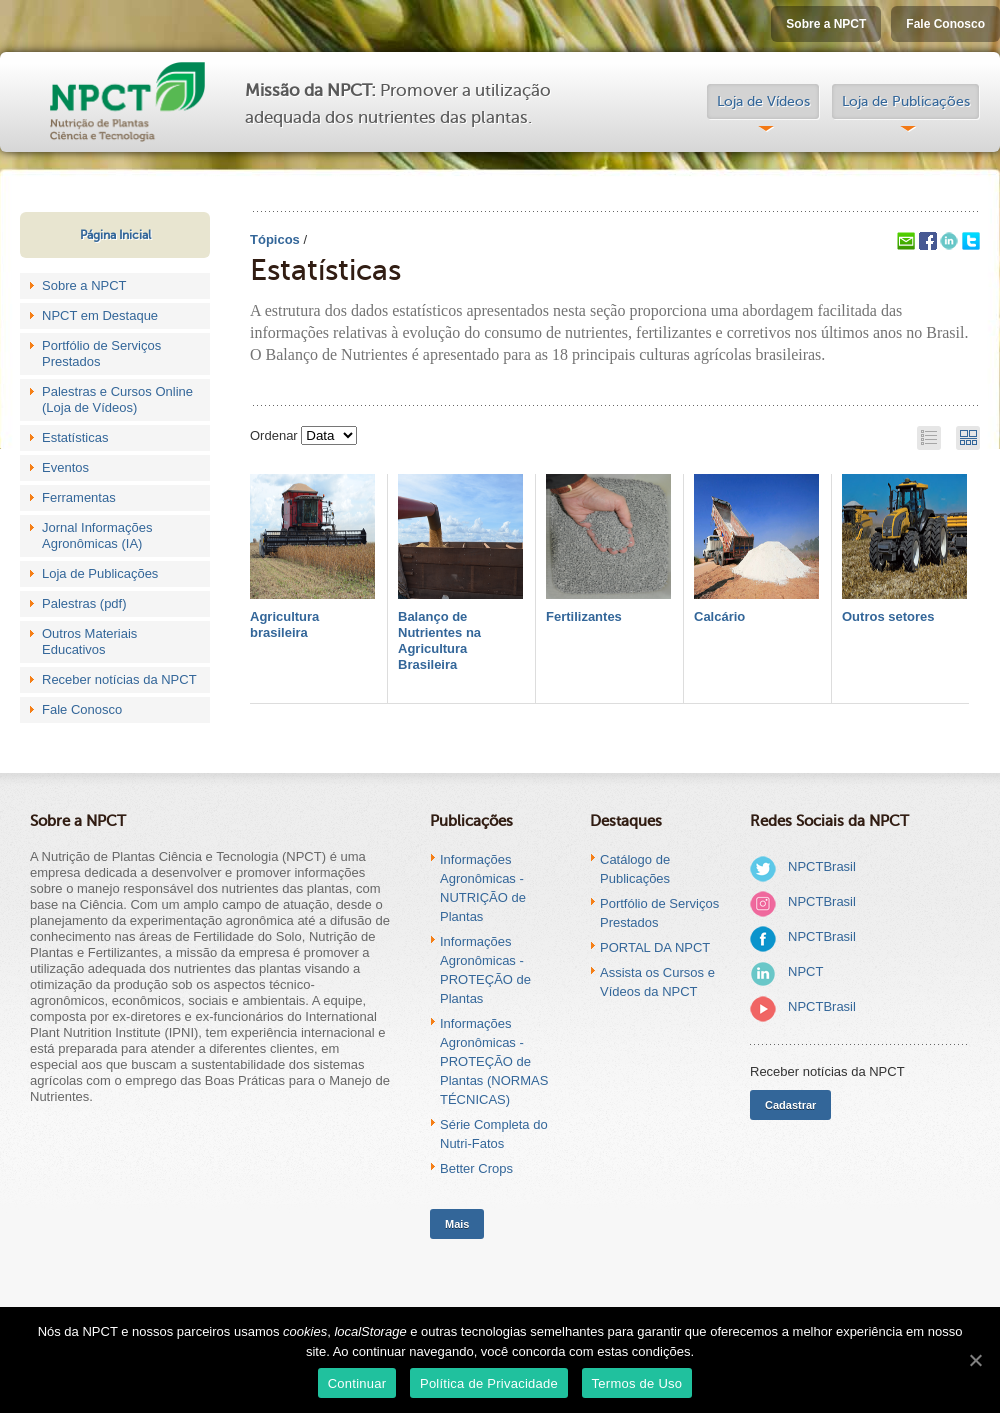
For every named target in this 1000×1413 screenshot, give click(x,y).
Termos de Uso (637, 1383)
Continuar (357, 1383)
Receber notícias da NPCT (119, 679)
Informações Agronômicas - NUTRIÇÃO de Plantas (483, 888)
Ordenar (274, 435)
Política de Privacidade (489, 1383)
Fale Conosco (945, 24)
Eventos (65, 467)
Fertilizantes (584, 616)
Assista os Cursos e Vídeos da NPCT (657, 982)
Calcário (719, 616)
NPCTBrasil (822, 866)
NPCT (805, 971)
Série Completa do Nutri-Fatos (494, 1134)
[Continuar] (975, 1360)
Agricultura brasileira (284, 624)
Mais (457, 1224)
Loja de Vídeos (763, 101)
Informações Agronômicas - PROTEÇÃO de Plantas (485, 970)
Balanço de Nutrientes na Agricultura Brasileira (439, 640)
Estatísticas (75, 437)
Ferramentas (79, 497)
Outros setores (888, 616)
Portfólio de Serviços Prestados (101, 353)
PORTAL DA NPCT (655, 947)
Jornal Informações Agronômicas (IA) (97, 535)
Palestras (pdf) (84, 603)
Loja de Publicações (906, 101)
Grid (968, 438)
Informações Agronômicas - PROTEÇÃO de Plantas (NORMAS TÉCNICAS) (494, 1061)
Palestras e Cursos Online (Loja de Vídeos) (117, 399)
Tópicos (275, 239)
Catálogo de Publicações (635, 869)
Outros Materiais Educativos (89, 641)
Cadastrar (790, 1105)
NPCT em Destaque (100, 315)
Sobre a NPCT (826, 24)
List (929, 438)
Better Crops (476, 1168)
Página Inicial (115, 235)
